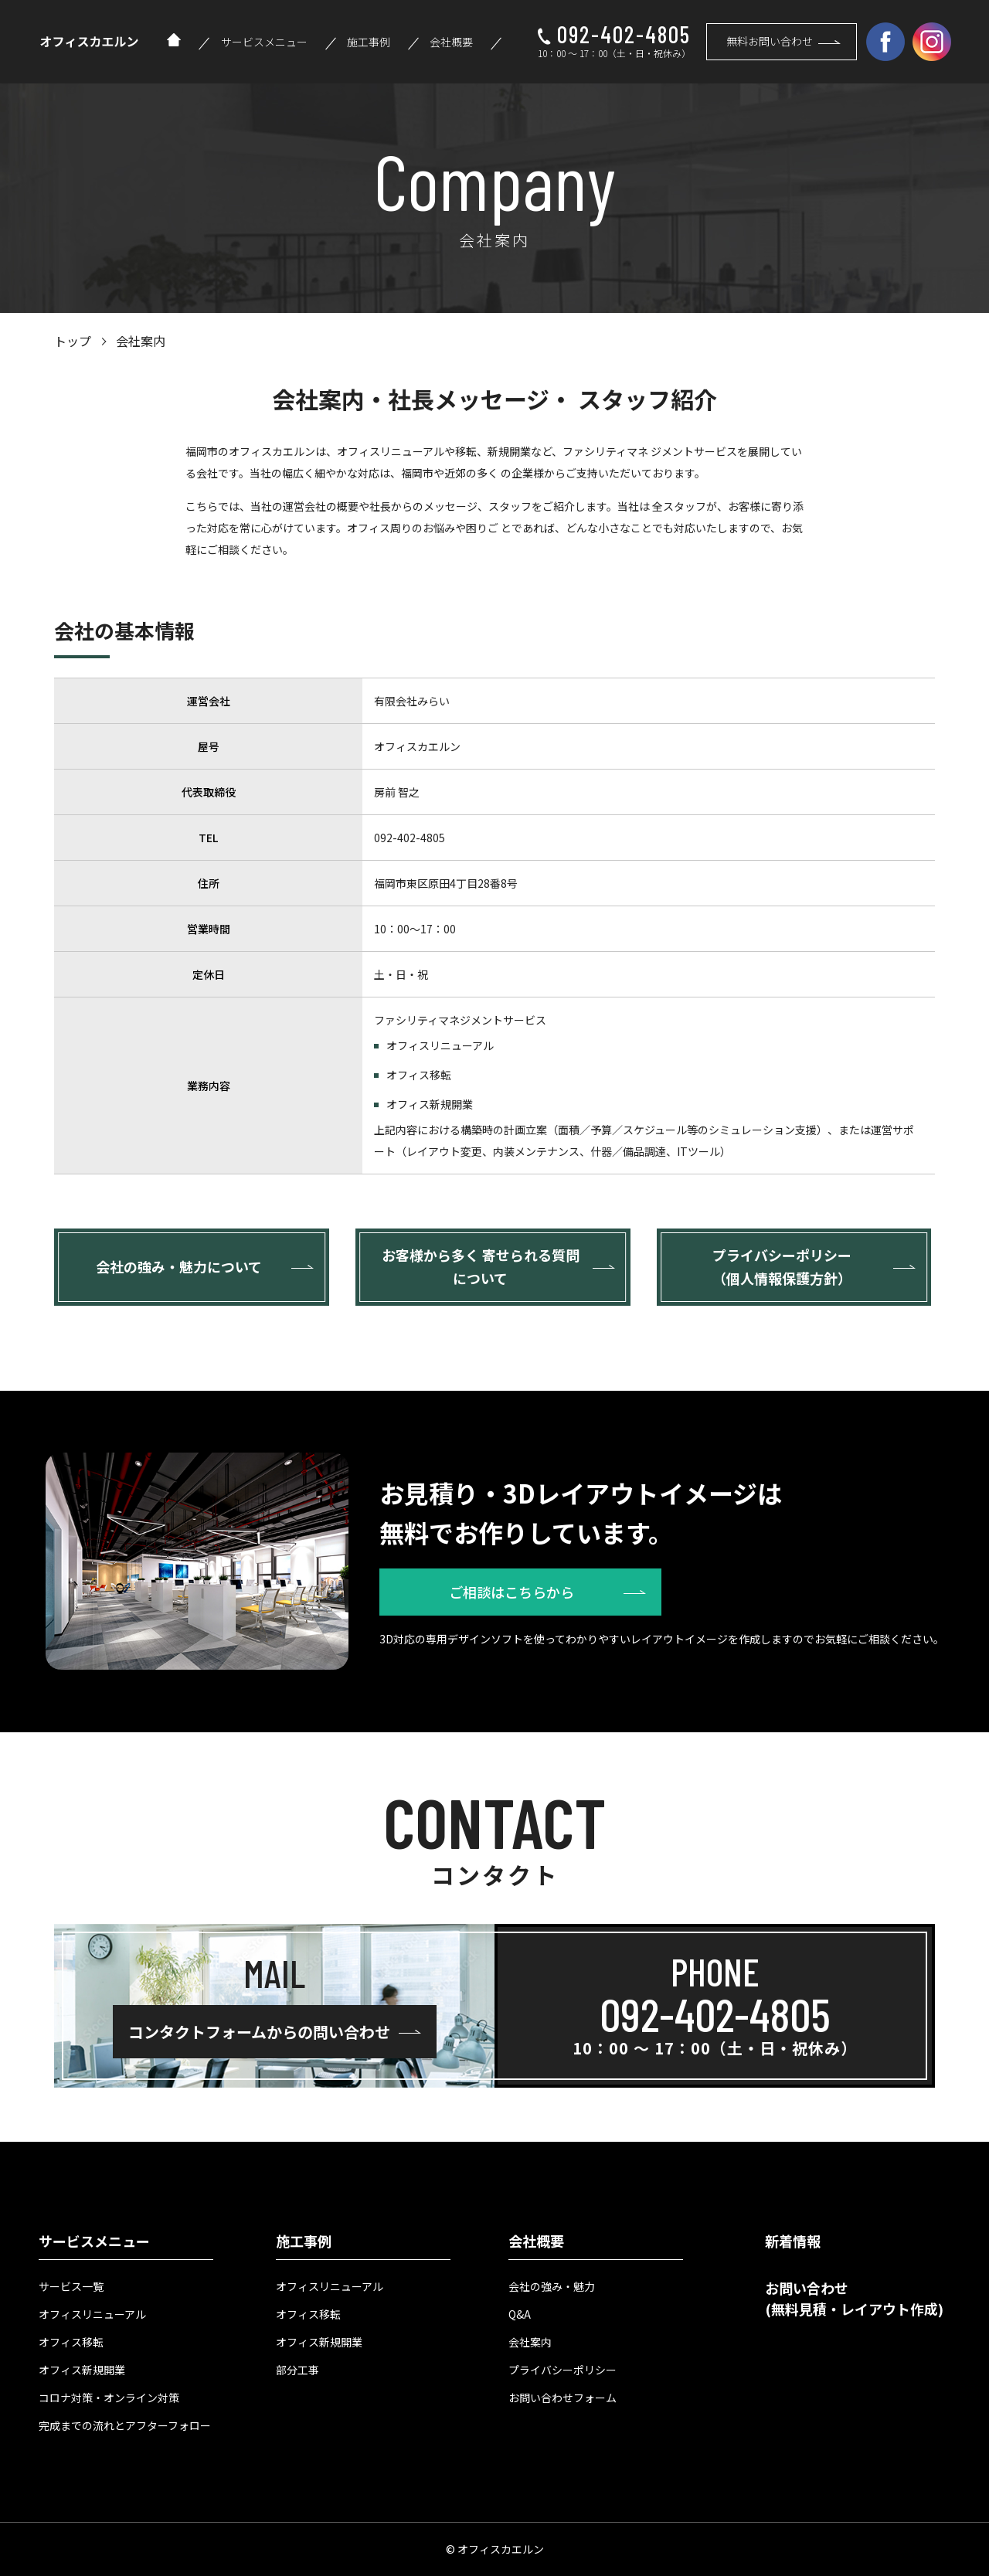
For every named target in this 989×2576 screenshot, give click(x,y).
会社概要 (451, 41)
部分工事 (297, 2369)
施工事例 (368, 41)
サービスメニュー (264, 41)
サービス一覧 (71, 2286)
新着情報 (793, 2241)
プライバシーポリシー (562, 2369)
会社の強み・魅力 (551, 2286)
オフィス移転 (71, 2342)
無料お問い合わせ (769, 41)
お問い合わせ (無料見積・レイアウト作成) (854, 2298)
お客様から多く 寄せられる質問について (480, 1266)
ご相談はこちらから (511, 1592)
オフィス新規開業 (82, 2369)
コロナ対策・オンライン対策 (109, 2397)
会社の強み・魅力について (179, 1266)
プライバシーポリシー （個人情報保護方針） (781, 1266)
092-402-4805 (624, 34)
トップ (72, 340)
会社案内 (530, 2342)
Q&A (519, 2314)
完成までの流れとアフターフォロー (125, 2425)
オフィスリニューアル (92, 2314)
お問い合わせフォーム (562, 2397)
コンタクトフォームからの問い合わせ (259, 2031)
